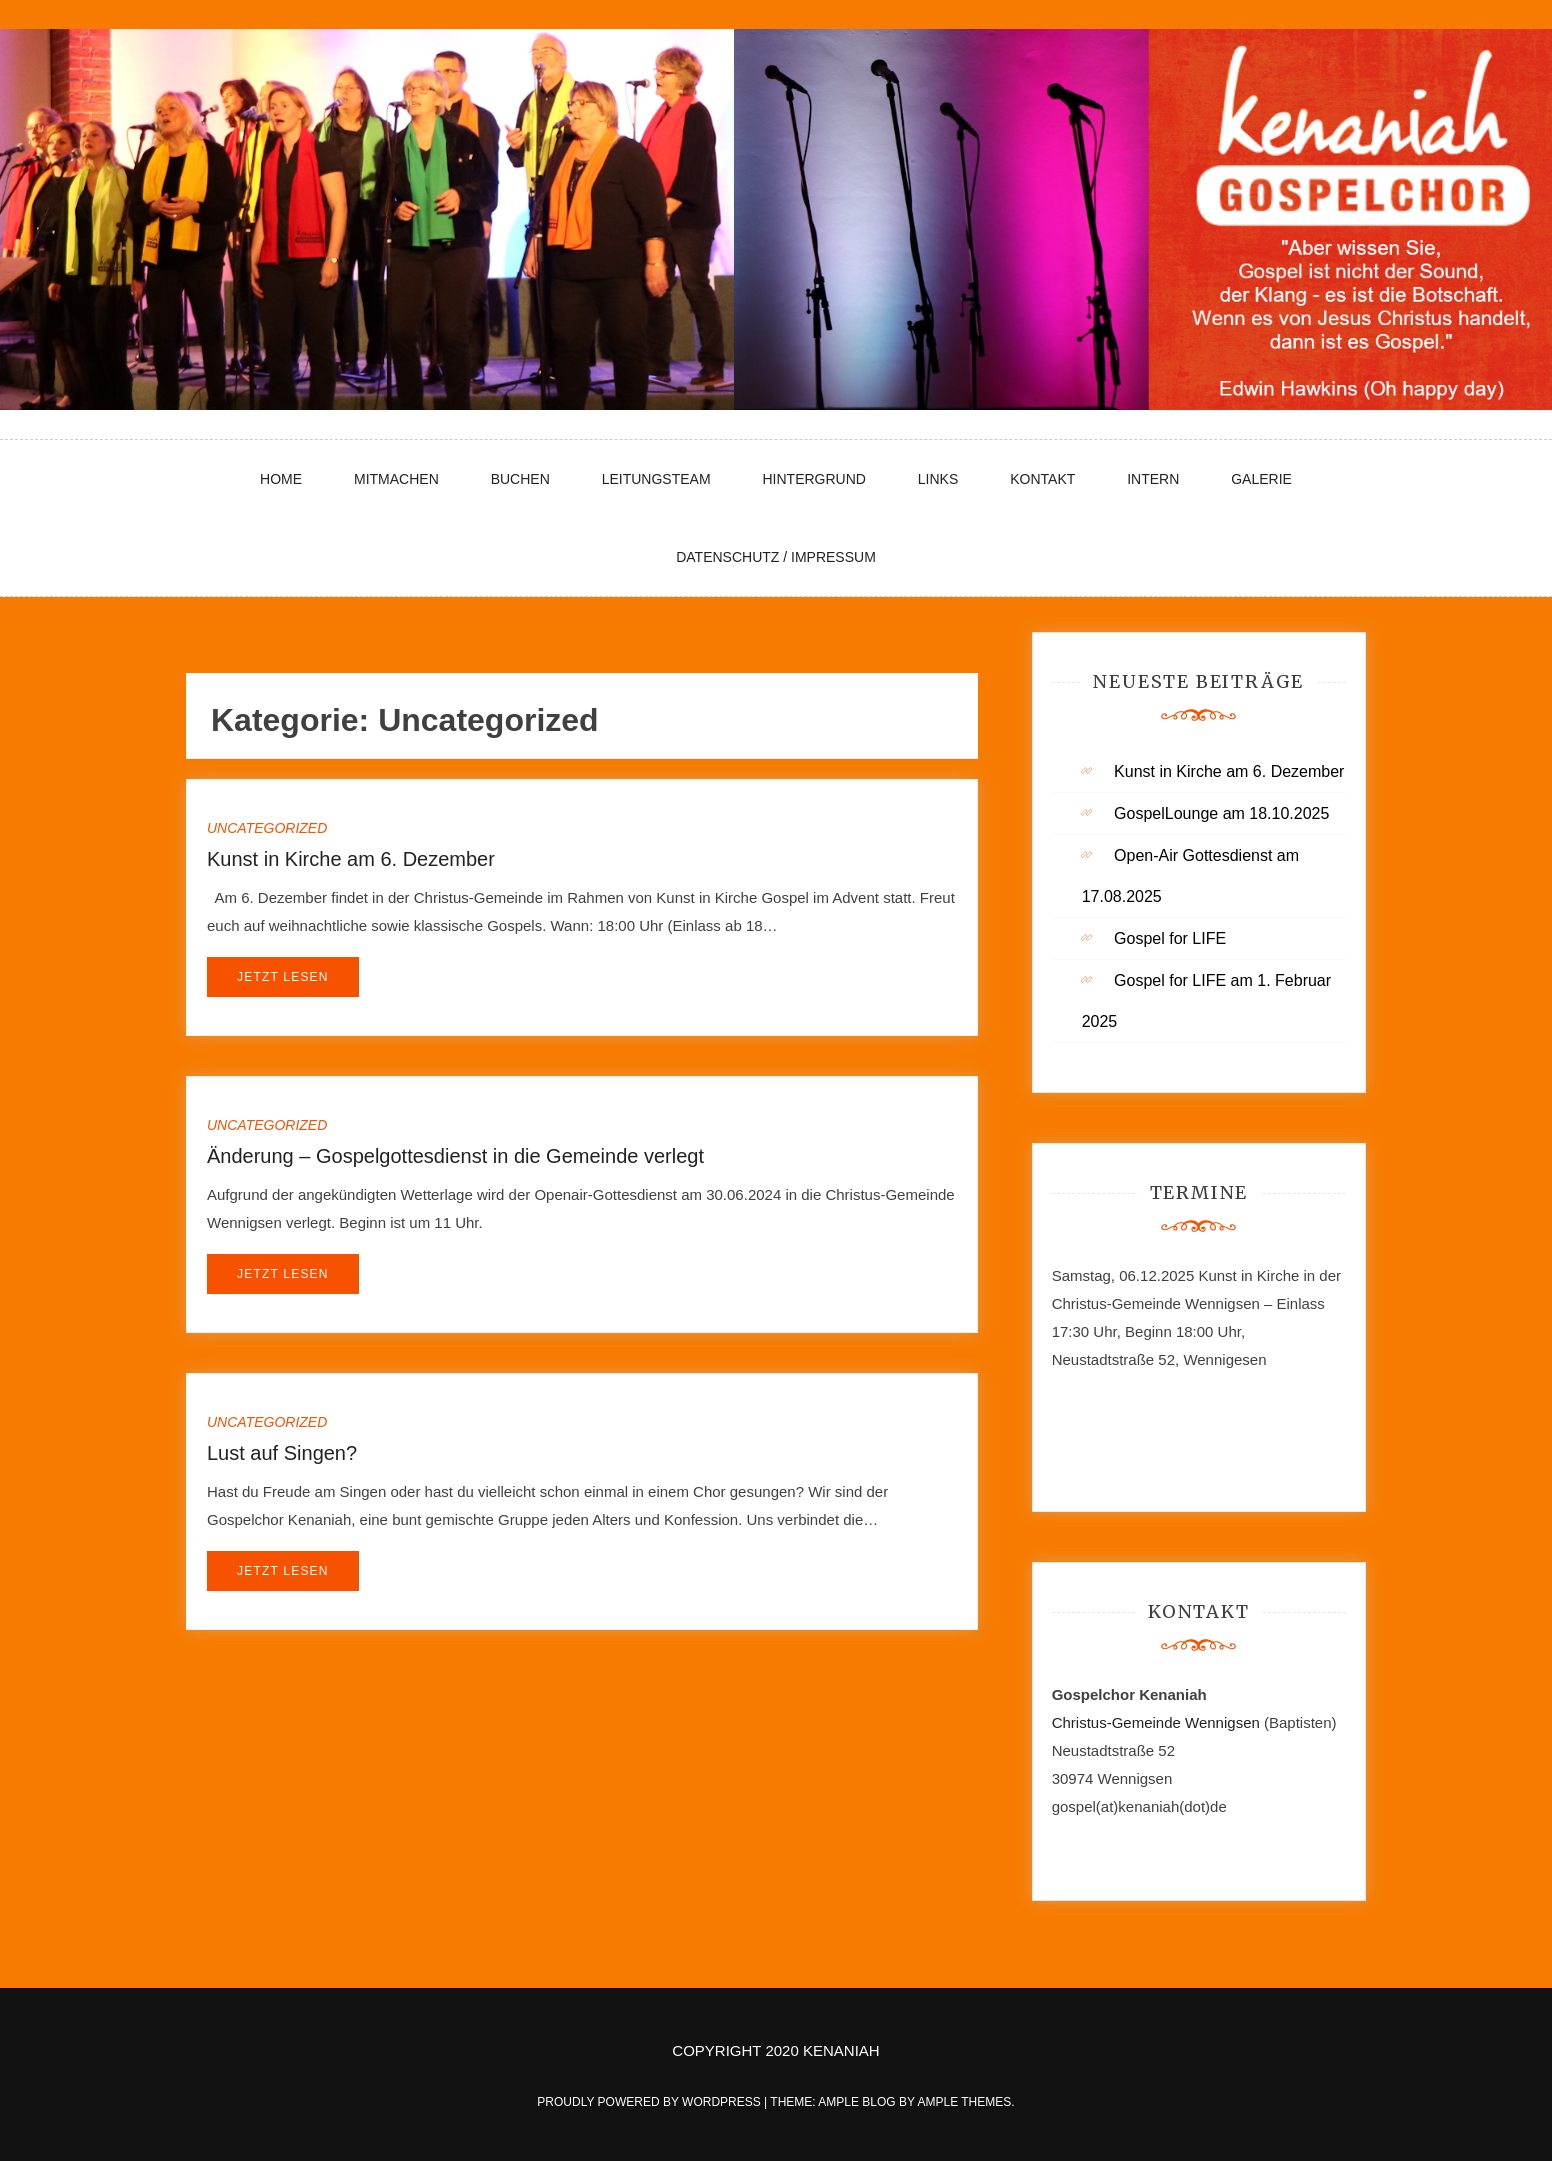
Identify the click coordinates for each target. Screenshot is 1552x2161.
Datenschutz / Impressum (776, 557)
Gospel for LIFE (1170, 938)
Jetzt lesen (283, 977)
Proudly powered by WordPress (650, 2102)
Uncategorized (267, 828)
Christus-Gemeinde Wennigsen (1158, 1722)
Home (281, 479)
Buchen (520, 479)
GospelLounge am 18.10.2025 (1221, 813)
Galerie (1261, 479)
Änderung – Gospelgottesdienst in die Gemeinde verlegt (455, 1156)
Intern (1153, 479)
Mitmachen (396, 479)
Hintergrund (813, 479)
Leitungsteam (656, 479)
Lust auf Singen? (282, 1453)
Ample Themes (964, 2102)
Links (938, 479)
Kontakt (1042, 479)
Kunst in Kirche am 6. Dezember (351, 859)
